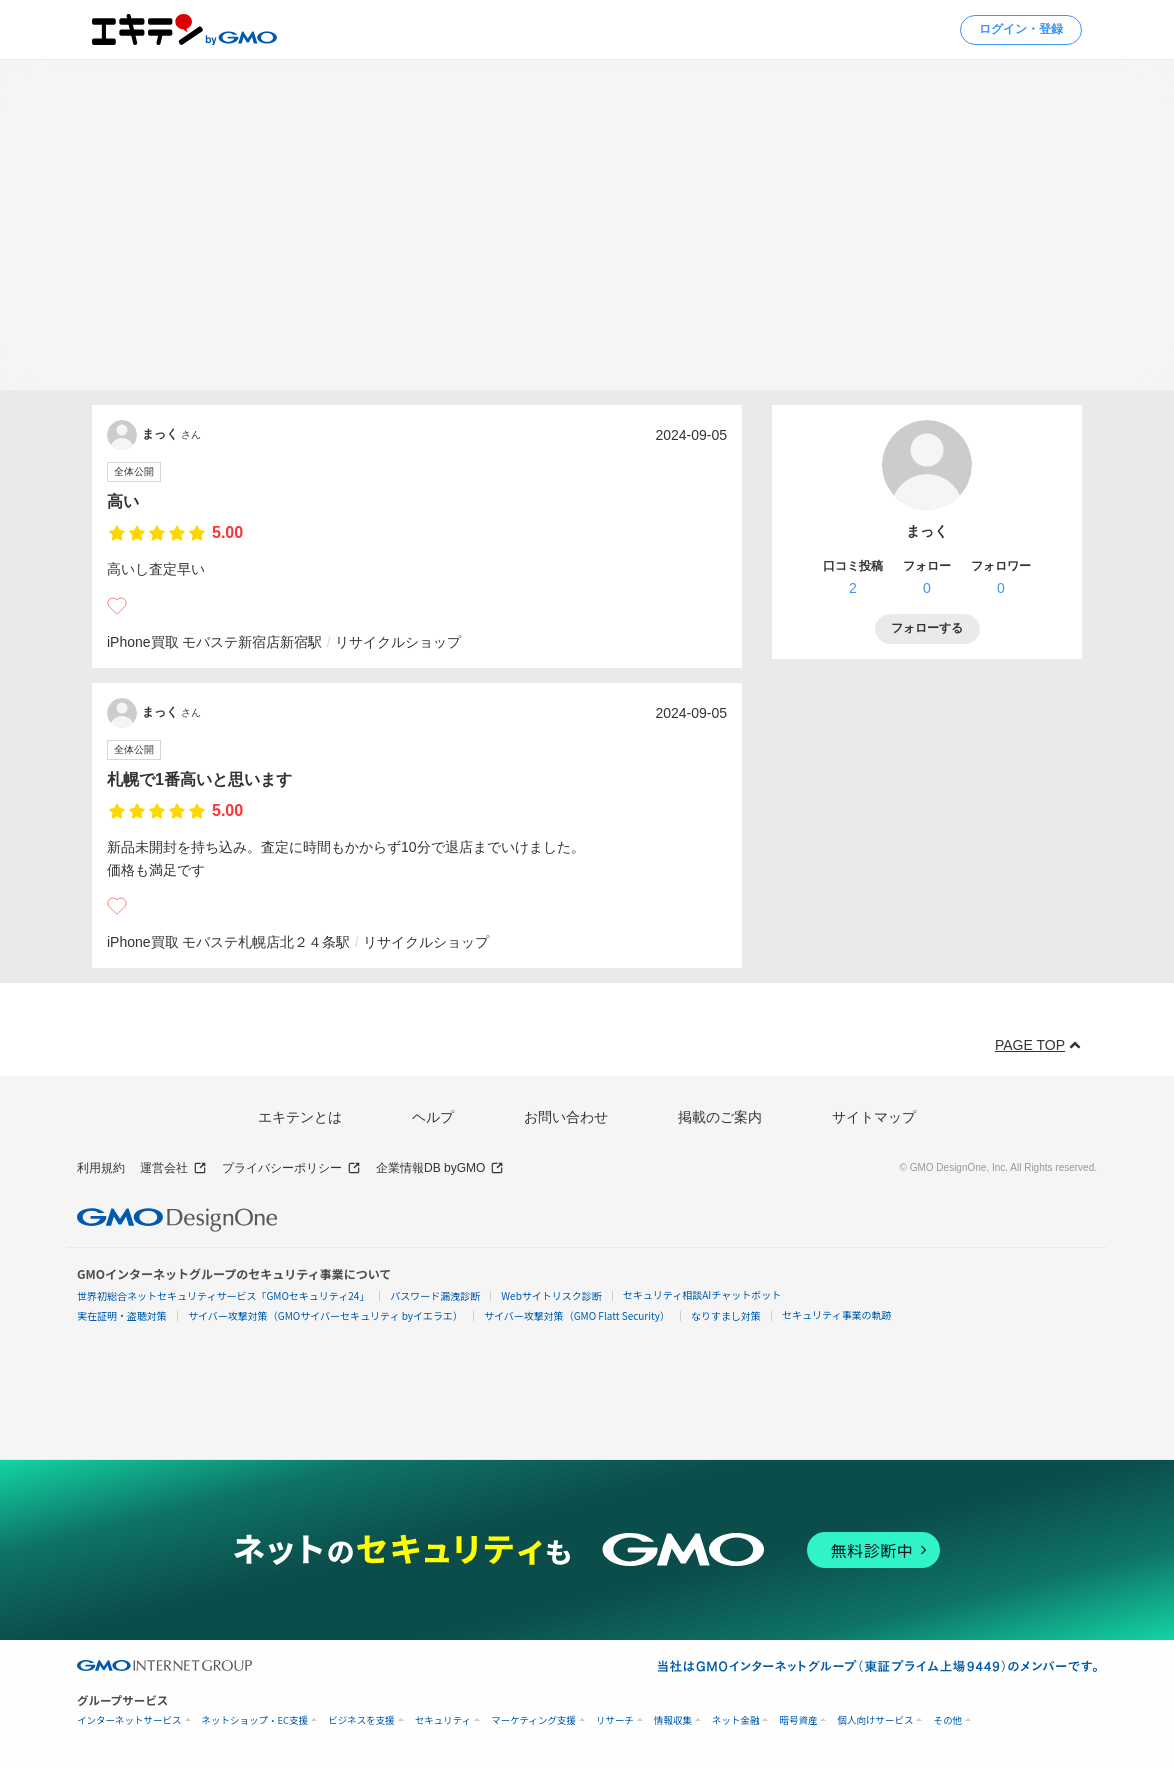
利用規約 (101, 1168)
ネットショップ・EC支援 (255, 1720)
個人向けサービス (875, 1720)
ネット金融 (736, 1720)
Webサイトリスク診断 (551, 1295)
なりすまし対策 (726, 1315)
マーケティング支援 (533, 1720)
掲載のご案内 (720, 1117)
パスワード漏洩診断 (435, 1295)
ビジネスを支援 (361, 1720)
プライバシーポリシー (291, 1168)
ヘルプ (433, 1117)
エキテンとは (300, 1117)
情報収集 (673, 1720)
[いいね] (117, 606)
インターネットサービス (129, 1720)
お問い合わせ (566, 1117)
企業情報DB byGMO (440, 1168)
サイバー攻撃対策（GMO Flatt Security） (577, 1315)
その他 (947, 1720)
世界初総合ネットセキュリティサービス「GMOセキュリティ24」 (223, 1295)
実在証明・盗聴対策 (122, 1315)
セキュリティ (443, 1720)
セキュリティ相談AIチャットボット (702, 1294)
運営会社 (173, 1168)
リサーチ (615, 1720)
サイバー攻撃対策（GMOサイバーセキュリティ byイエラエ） (325, 1315)
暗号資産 (798, 1720)
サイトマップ (874, 1117)
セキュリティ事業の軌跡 (836, 1314)
